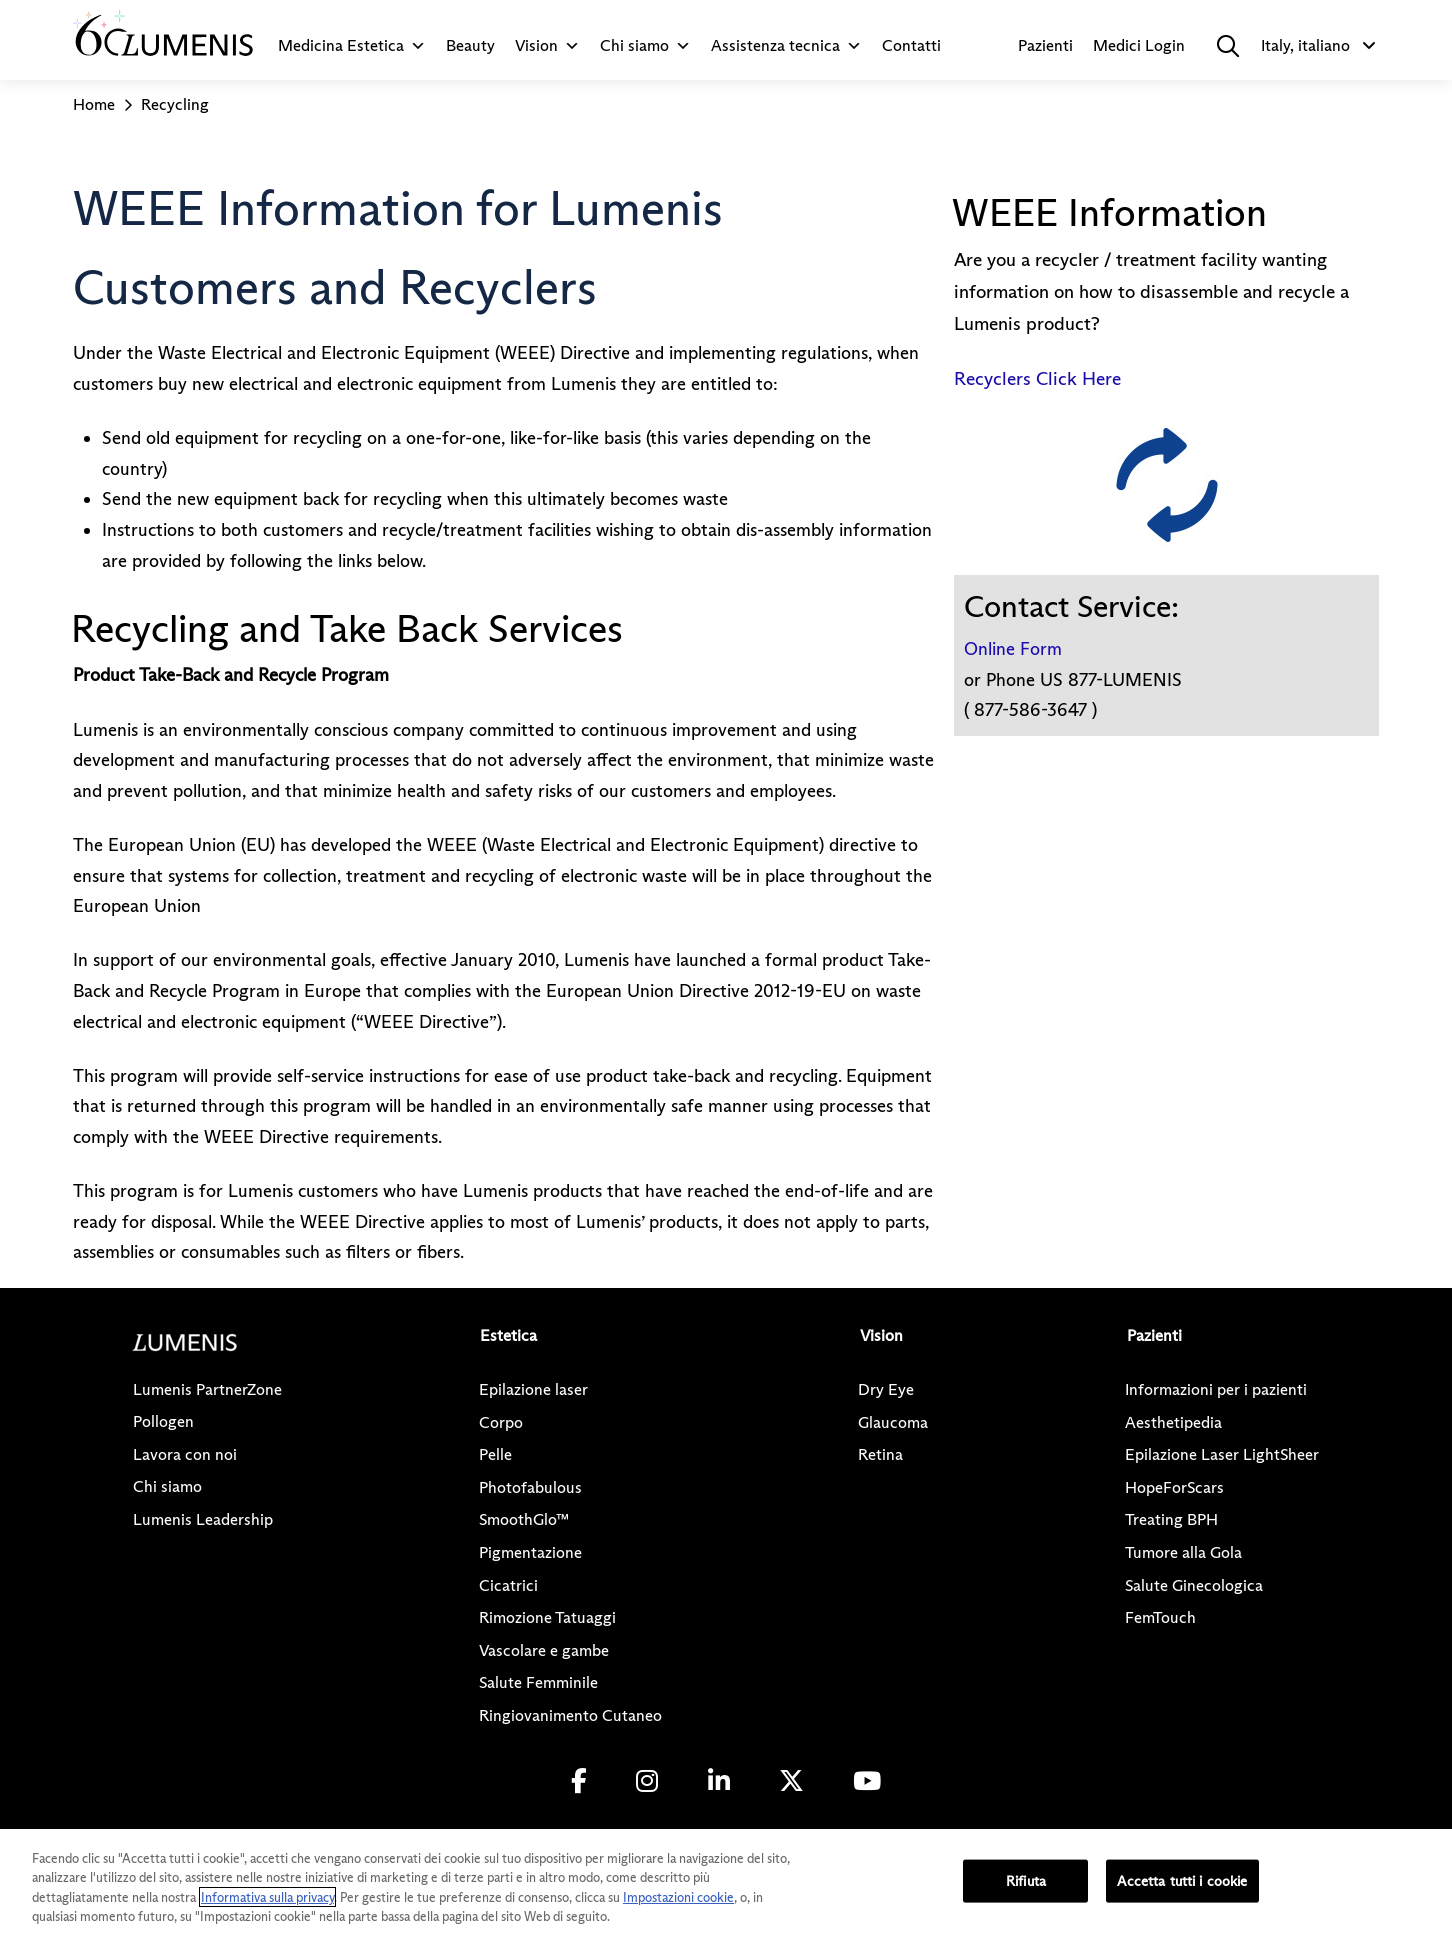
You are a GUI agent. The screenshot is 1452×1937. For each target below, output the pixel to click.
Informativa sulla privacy (267, 1897)
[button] (1228, 46)
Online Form (1013, 649)
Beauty (470, 45)
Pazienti (1045, 45)
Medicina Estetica (352, 46)
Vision (547, 46)
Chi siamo (645, 46)
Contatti (911, 45)
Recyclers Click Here (1037, 378)
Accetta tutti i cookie (1182, 1881)
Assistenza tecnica (786, 46)
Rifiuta (1026, 1881)
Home (94, 104)
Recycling (175, 104)
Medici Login (1139, 45)
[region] (726, 1883)
